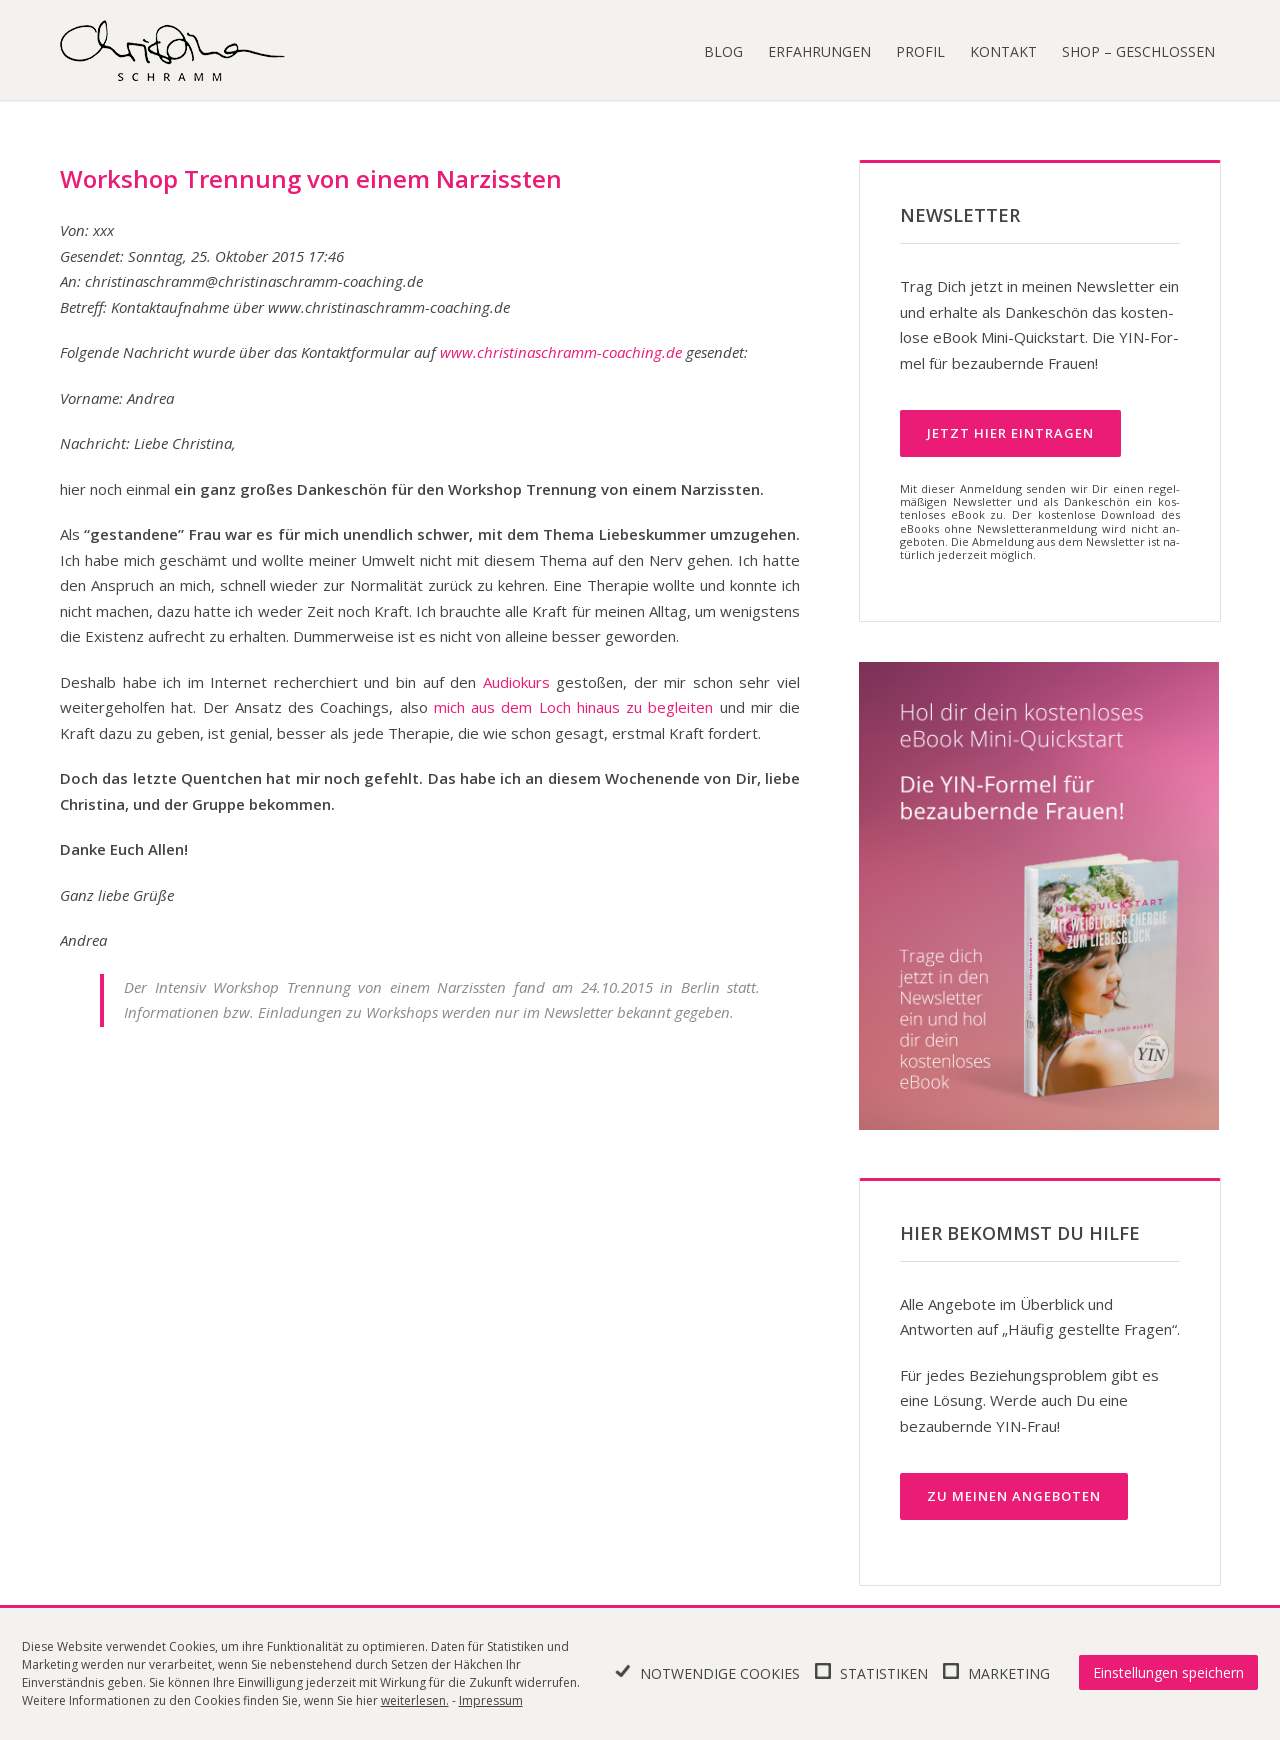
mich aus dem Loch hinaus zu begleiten (574, 707)
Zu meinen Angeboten (1014, 1496)
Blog (723, 51)
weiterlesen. (415, 1700)
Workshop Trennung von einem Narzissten (311, 178)
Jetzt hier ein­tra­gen (1010, 433)
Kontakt (1003, 51)
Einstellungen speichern (1168, 1672)
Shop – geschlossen (1138, 51)
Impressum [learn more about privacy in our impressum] (491, 1700)
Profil (920, 51)
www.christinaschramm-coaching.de (561, 352)
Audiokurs (516, 682)
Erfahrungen (819, 51)
